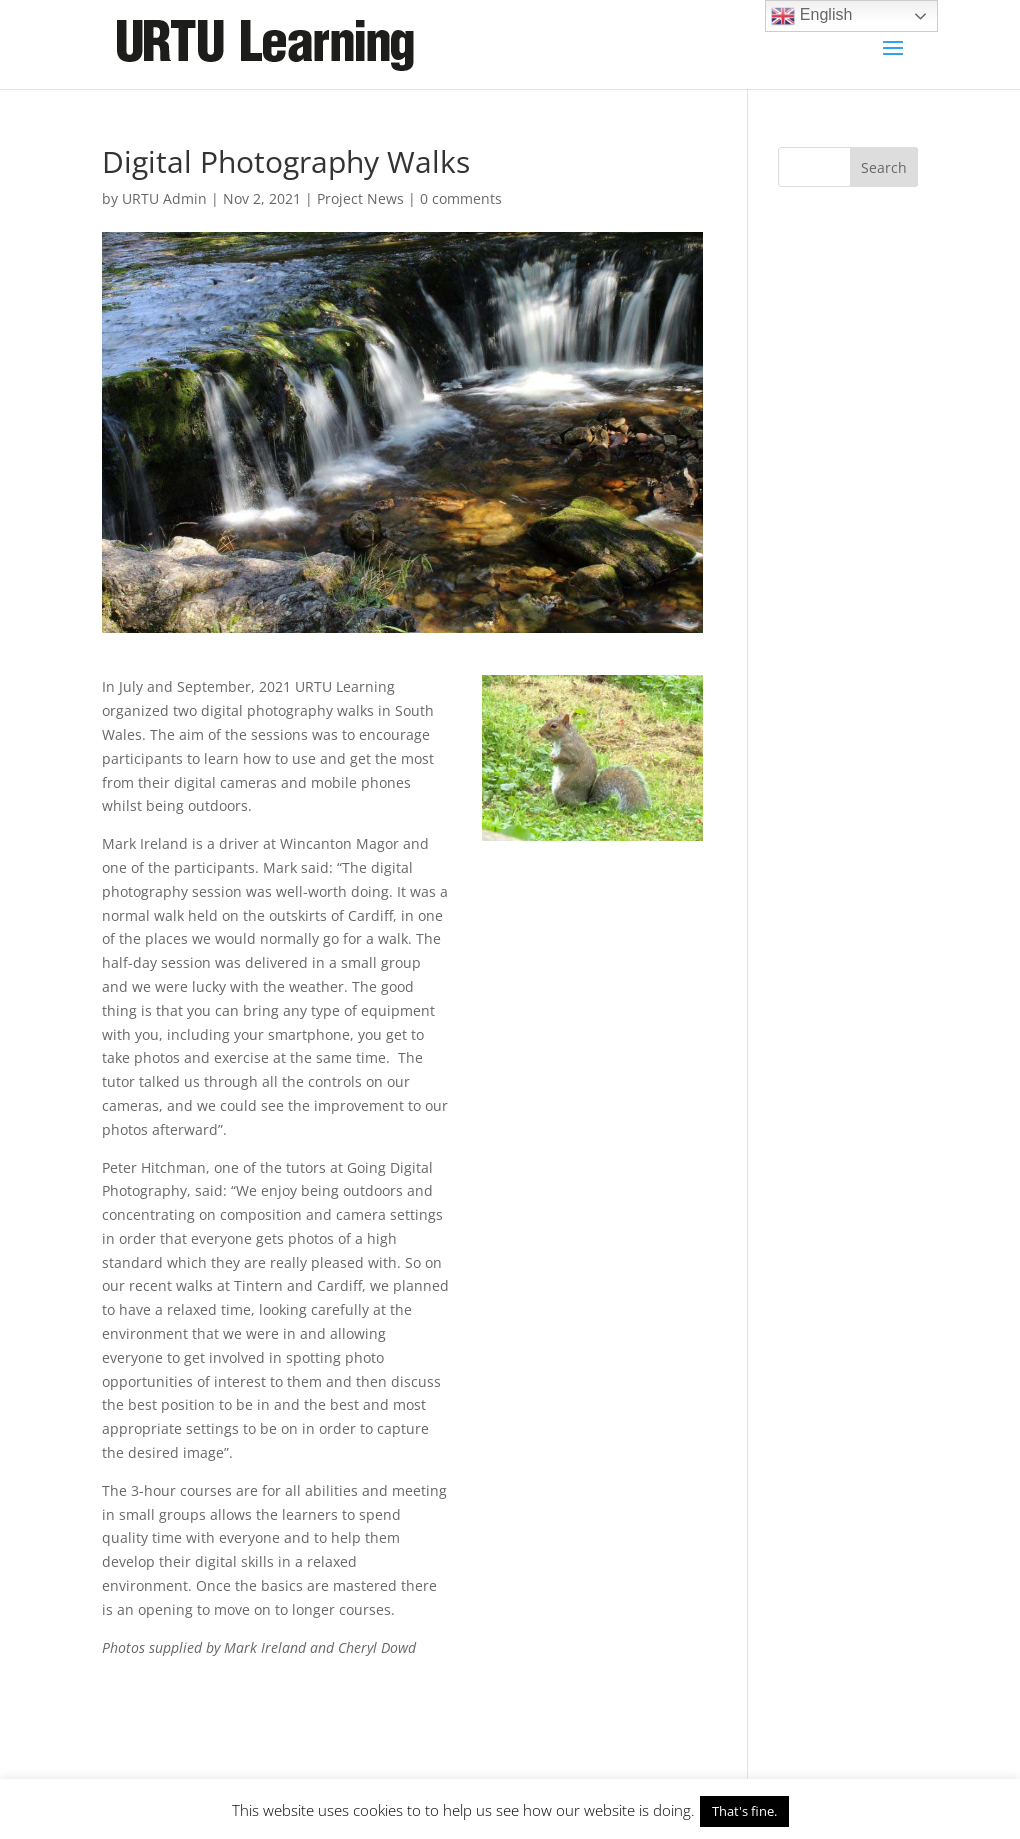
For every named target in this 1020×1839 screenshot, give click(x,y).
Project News (360, 198)
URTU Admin (164, 198)
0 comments (461, 198)
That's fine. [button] (744, 1811)
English (811, 16)
